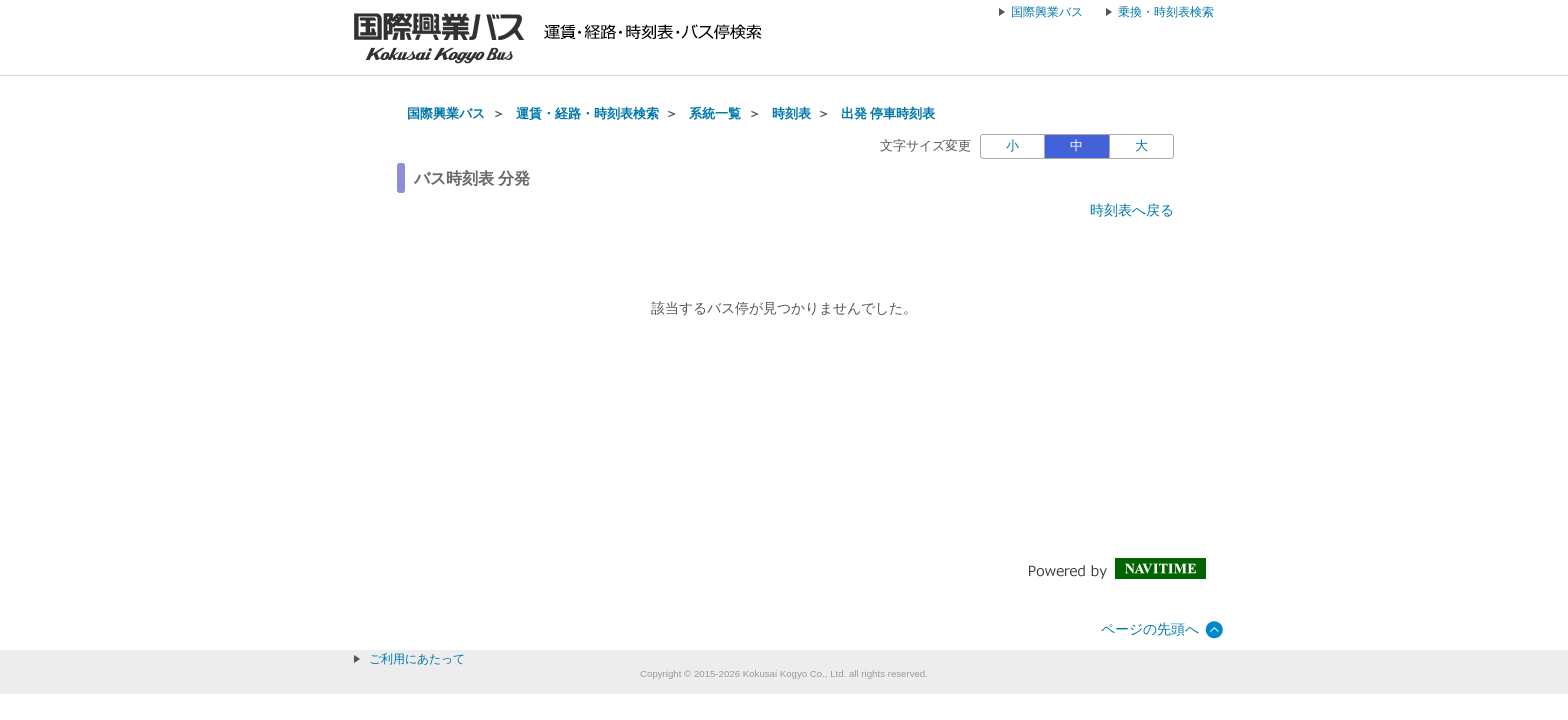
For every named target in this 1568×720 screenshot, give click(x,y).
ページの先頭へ (1150, 629)
